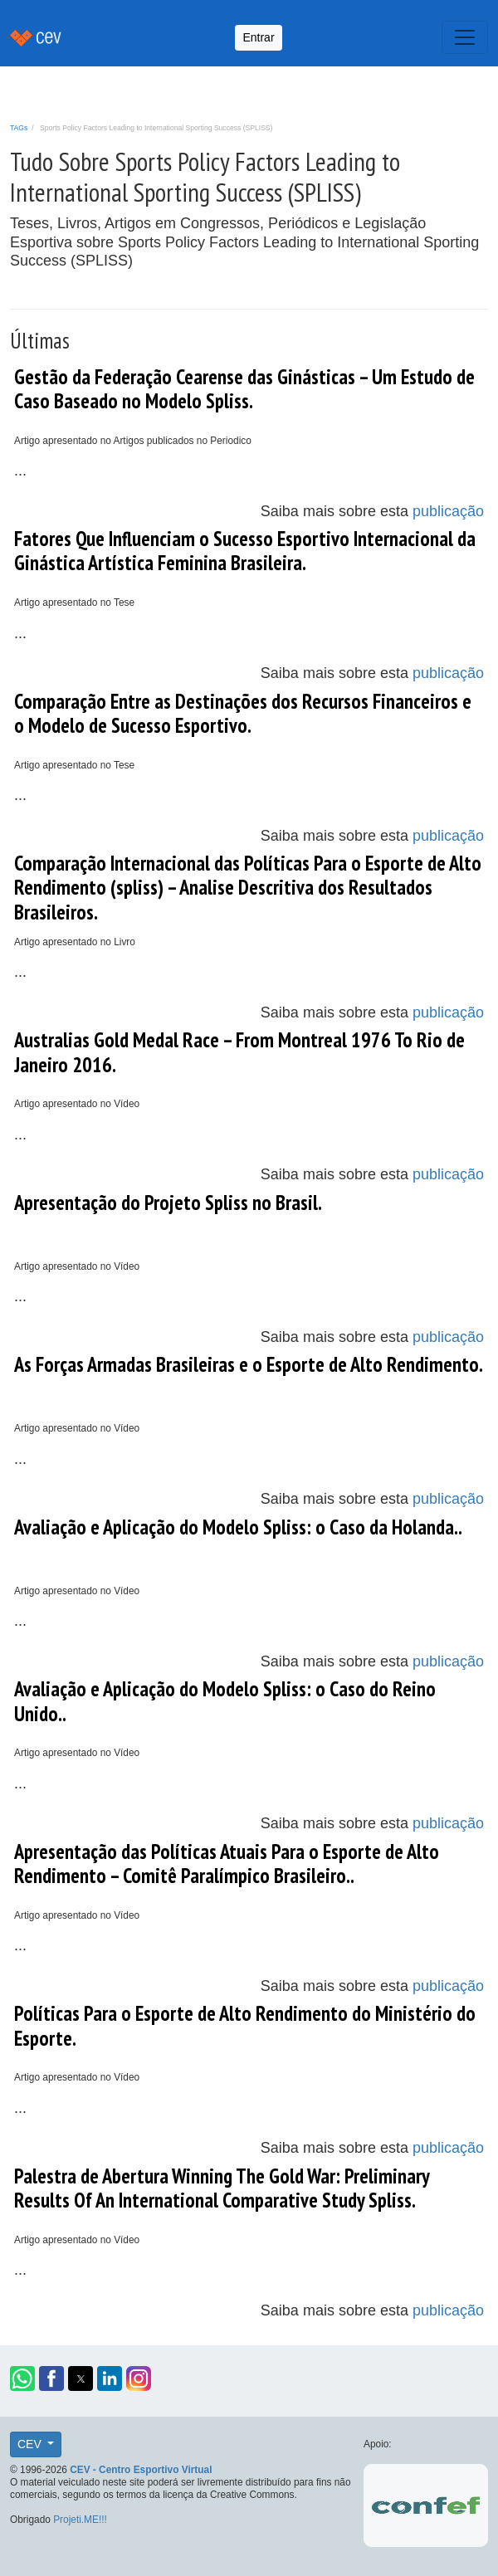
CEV (31, 2444)
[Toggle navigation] (465, 37)
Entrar (258, 37)
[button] (22, 2378)
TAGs (18, 128)
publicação (448, 511)
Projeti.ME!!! (80, 2519)
